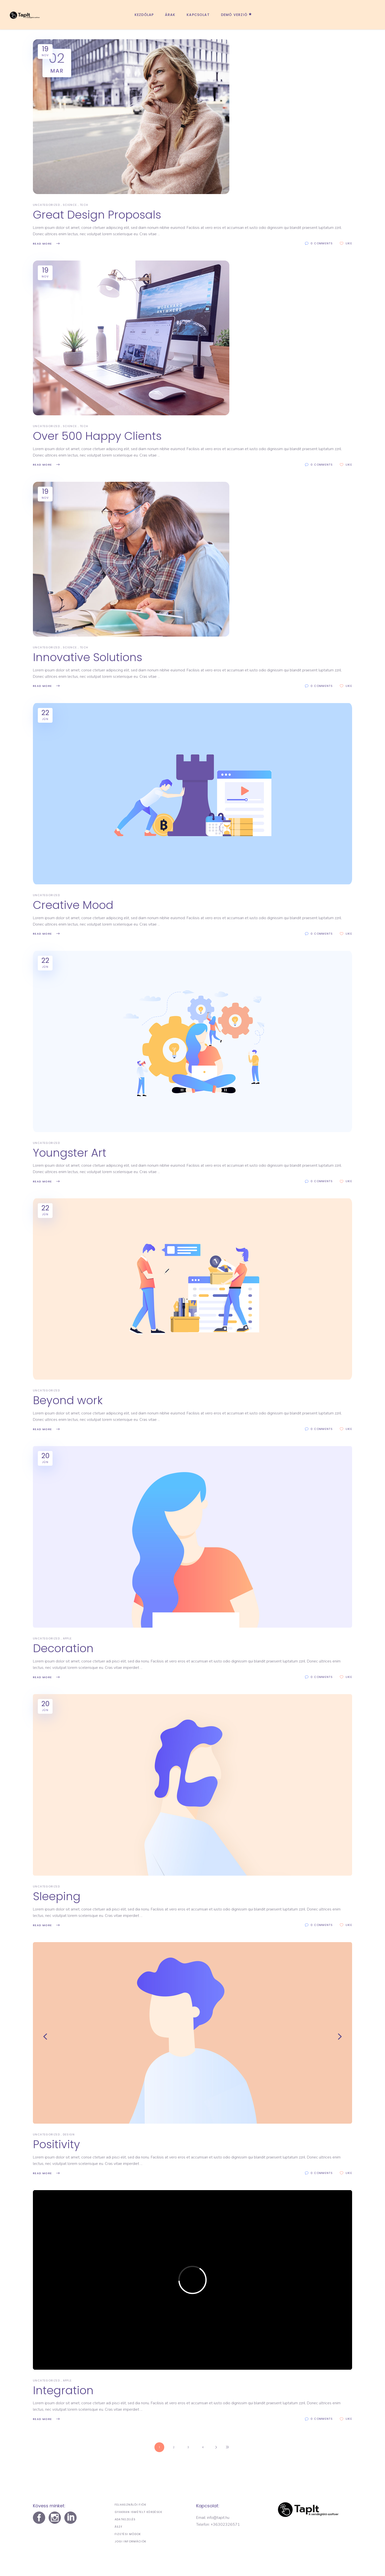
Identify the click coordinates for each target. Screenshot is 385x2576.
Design (69, 2134)
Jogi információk (131, 2541)
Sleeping (57, 1896)
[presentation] (45, 2036)
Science (70, 205)
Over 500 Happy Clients (97, 436)
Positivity (56, 2144)
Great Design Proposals (97, 214)
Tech (84, 205)
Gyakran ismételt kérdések (138, 2512)
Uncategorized (46, 205)
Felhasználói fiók (130, 2505)
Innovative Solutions (87, 657)
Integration (63, 2390)
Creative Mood (73, 905)
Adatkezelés (125, 2519)
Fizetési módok (128, 2534)
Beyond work (68, 1400)
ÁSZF (119, 2527)
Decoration (63, 1648)
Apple (67, 1638)
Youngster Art (69, 1153)
